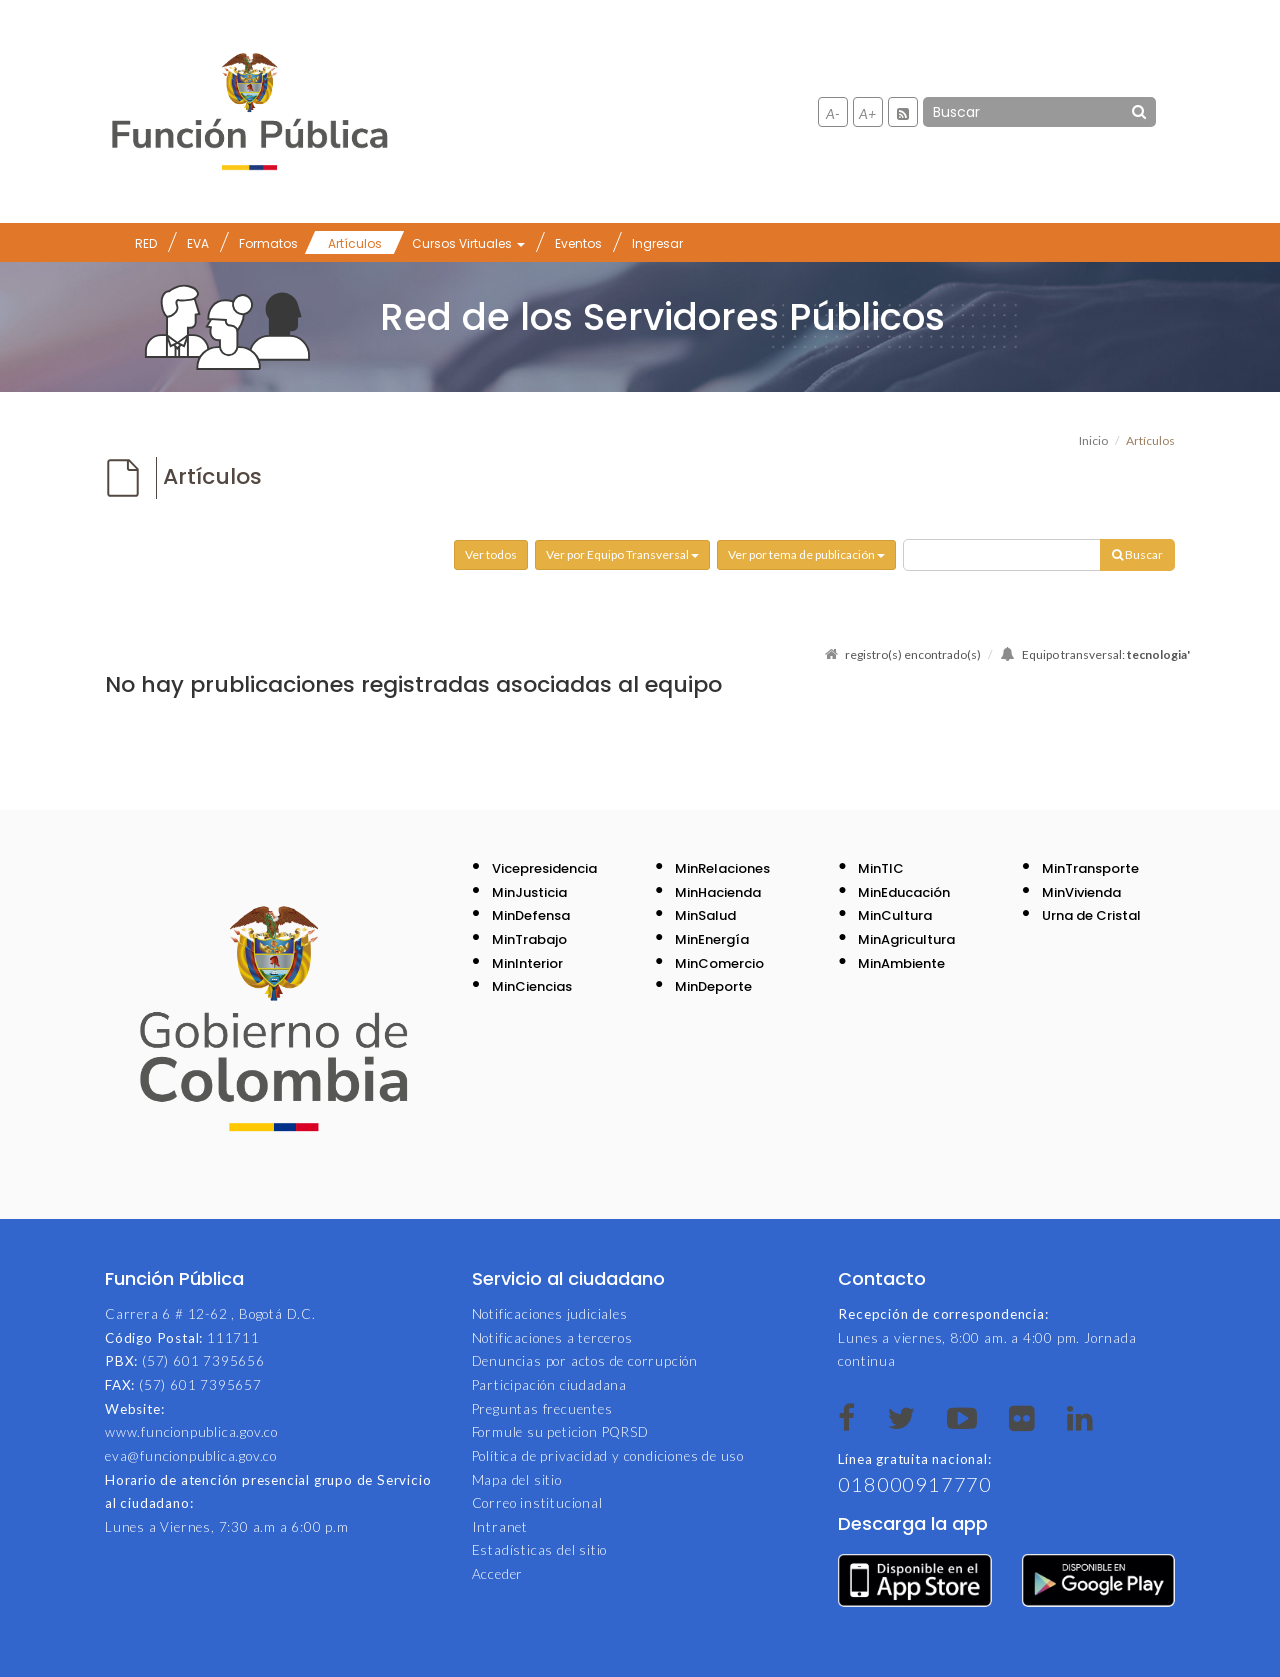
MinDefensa (531, 915)
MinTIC (881, 868)
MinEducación (904, 892)
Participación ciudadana (549, 1385)
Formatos (268, 243)
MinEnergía (712, 939)
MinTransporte (1090, 868)
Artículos (355, 243)
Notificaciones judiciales (550, 1314)
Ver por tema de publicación (806, 554)
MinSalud (705, 915)
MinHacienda (718, 892)
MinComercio (719, 963)
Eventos (578, 243)
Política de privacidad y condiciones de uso (608, 1456)
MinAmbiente (901, 963)
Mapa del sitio (517, 1480)
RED (146, 243)
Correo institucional (537, 1503)
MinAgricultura (906, 939)
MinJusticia (529, 892)
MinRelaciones (722, 868)
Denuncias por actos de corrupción (585, 1361)
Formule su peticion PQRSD (560, 1432)
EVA (198, 243)
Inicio (1093, 440)
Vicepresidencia (544, 868)
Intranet (500, 1527)
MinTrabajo (529, 939)
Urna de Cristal (1091, 915)
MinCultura (895, 915)
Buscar (1137, 554)
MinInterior (527, 963)
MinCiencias (532, 986)
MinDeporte (713, 986)
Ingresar (657, 243)
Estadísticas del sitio (540, 1550)
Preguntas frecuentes (542, 1409)
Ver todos (491, 554)
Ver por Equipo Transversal (622, 554)
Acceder (498, 1574)
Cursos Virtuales (468, 243)
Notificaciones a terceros (552, 1338)
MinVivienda (1081, 892)
